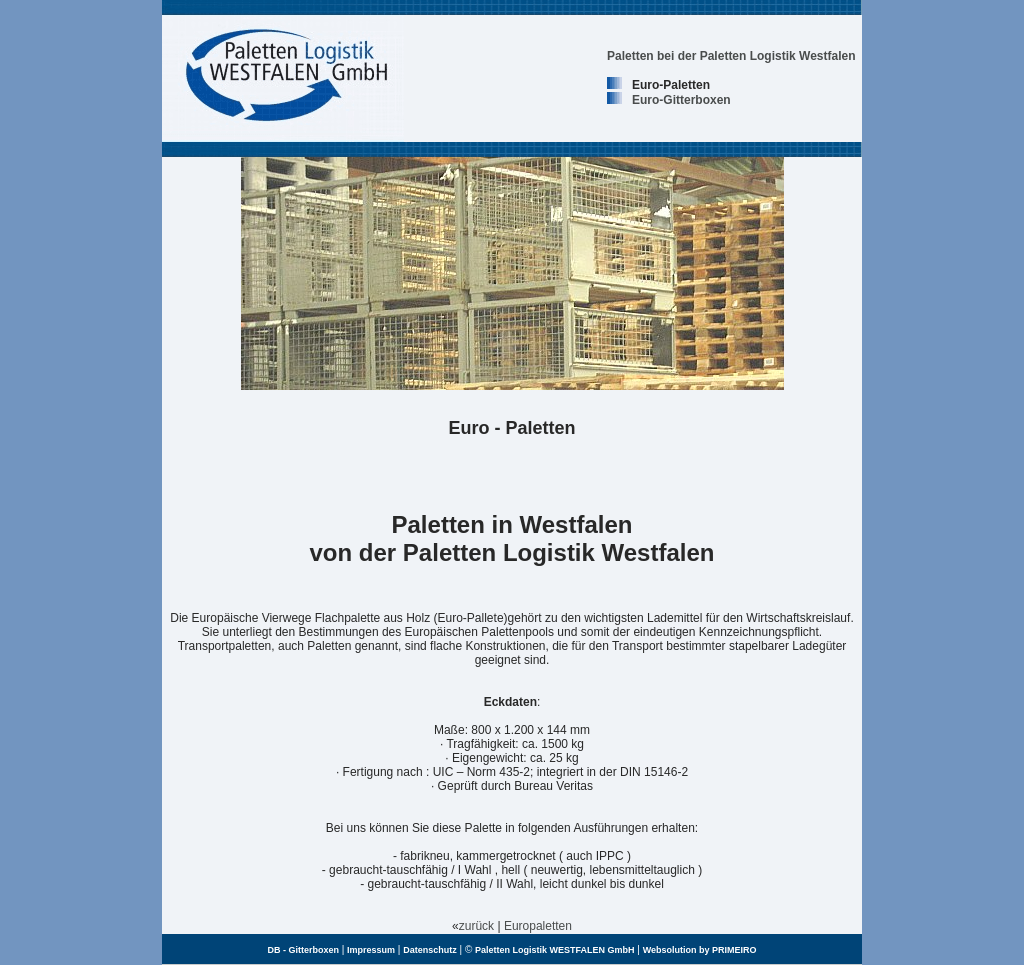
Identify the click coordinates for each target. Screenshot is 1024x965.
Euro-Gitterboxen (681, 100)
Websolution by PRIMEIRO (700, 950)
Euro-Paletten (671, 85)
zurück (476, 926)
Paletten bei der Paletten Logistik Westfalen (731, 56)
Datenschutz (430, 950)
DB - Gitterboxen (303, 950)
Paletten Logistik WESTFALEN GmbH (555, 950)
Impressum (371, 950)
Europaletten (538, 926)
